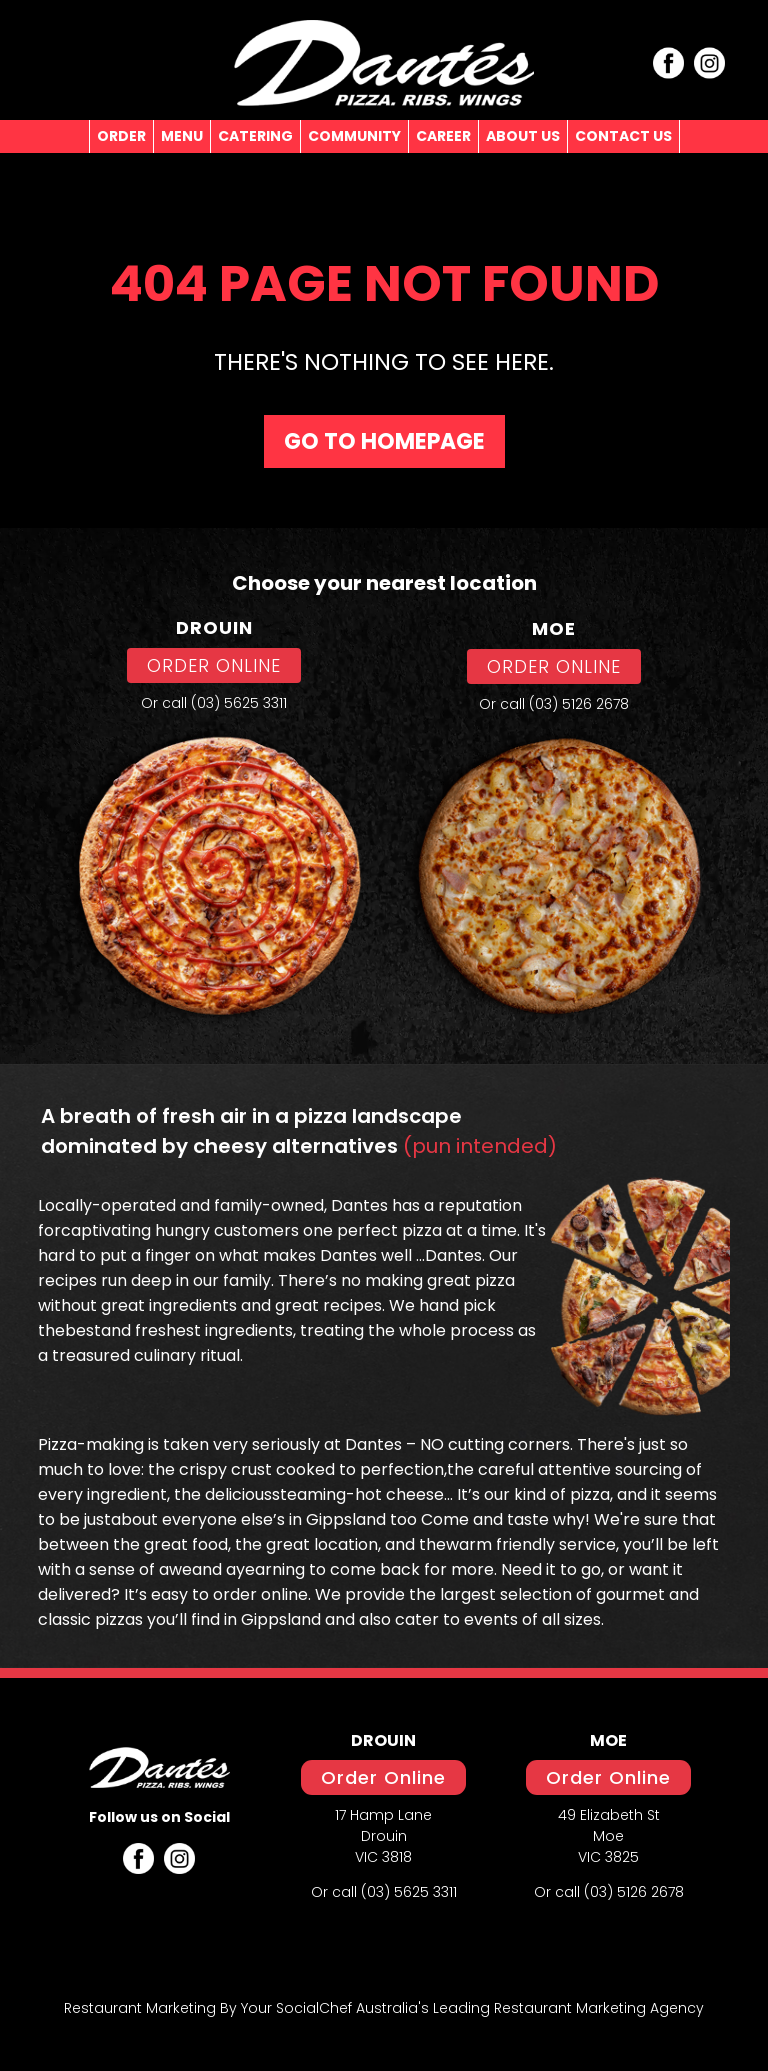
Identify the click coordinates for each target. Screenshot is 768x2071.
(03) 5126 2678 (579, 704)
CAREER (443, 136)
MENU (182, 136)
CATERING (255, 136)
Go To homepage (384, 441)
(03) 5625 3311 (239, 703)
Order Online (383, 1777)
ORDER (121, 136)
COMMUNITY (354, 136)
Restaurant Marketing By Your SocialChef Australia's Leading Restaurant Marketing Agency (384, 2008)
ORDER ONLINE (214, 665)
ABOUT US (523, 136)
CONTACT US (623, 136)
